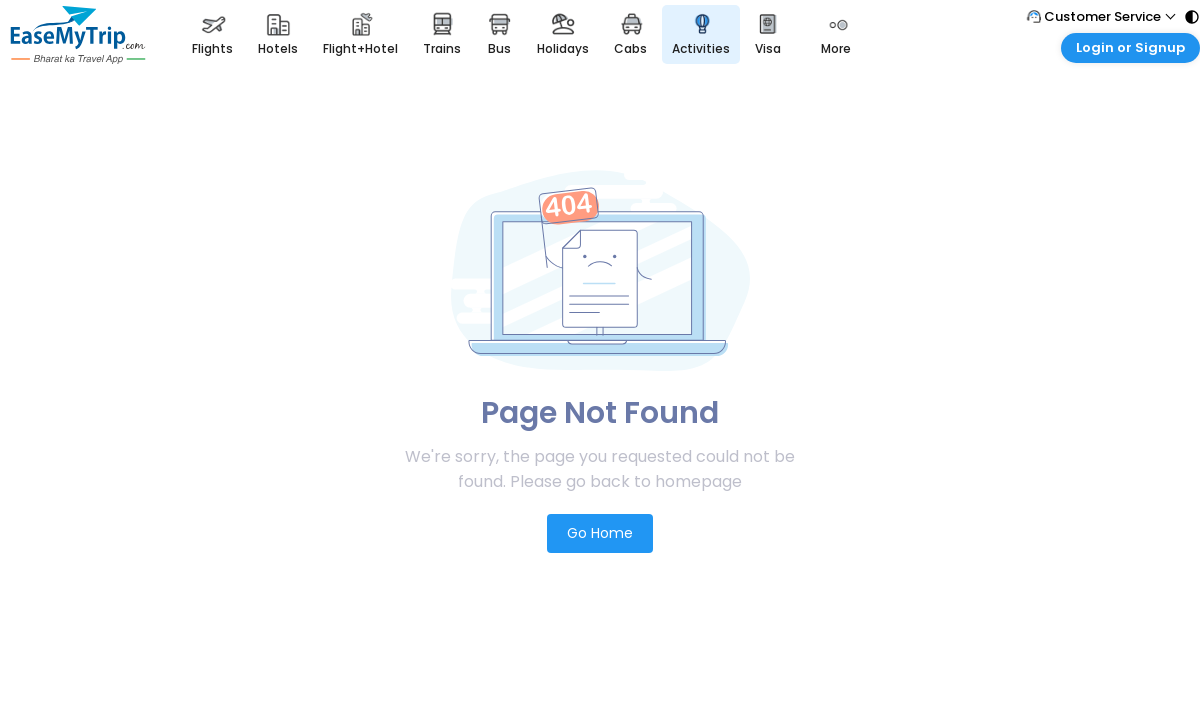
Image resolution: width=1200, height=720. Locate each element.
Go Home (600, 533)
